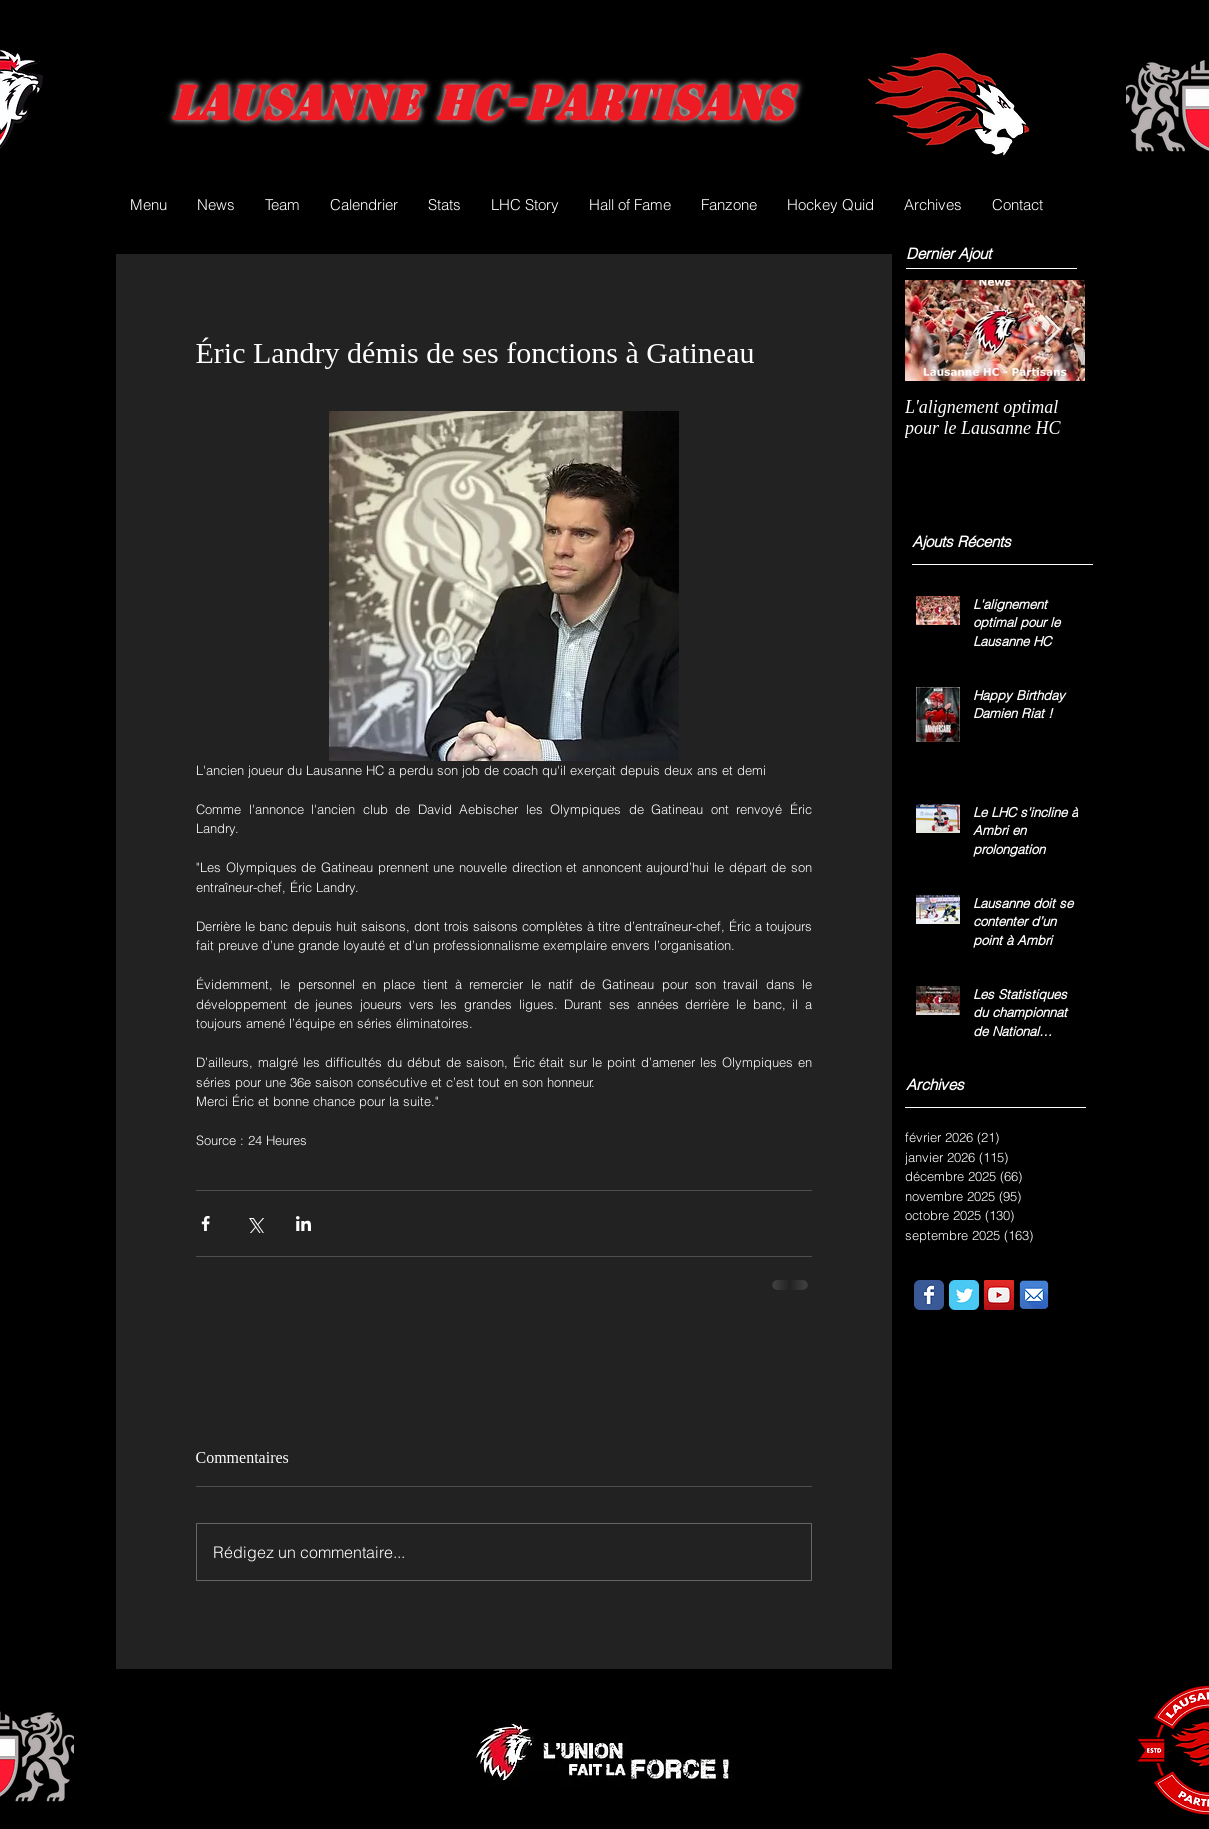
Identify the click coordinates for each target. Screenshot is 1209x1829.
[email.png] (1034, 1295)
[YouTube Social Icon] (999, 1295)
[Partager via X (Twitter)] (254, 1223)
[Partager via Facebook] (205, 1223)
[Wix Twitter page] (964, 1295)
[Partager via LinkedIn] (303, 1223)
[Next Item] (1053, 330)
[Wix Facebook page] (929, 1295)
